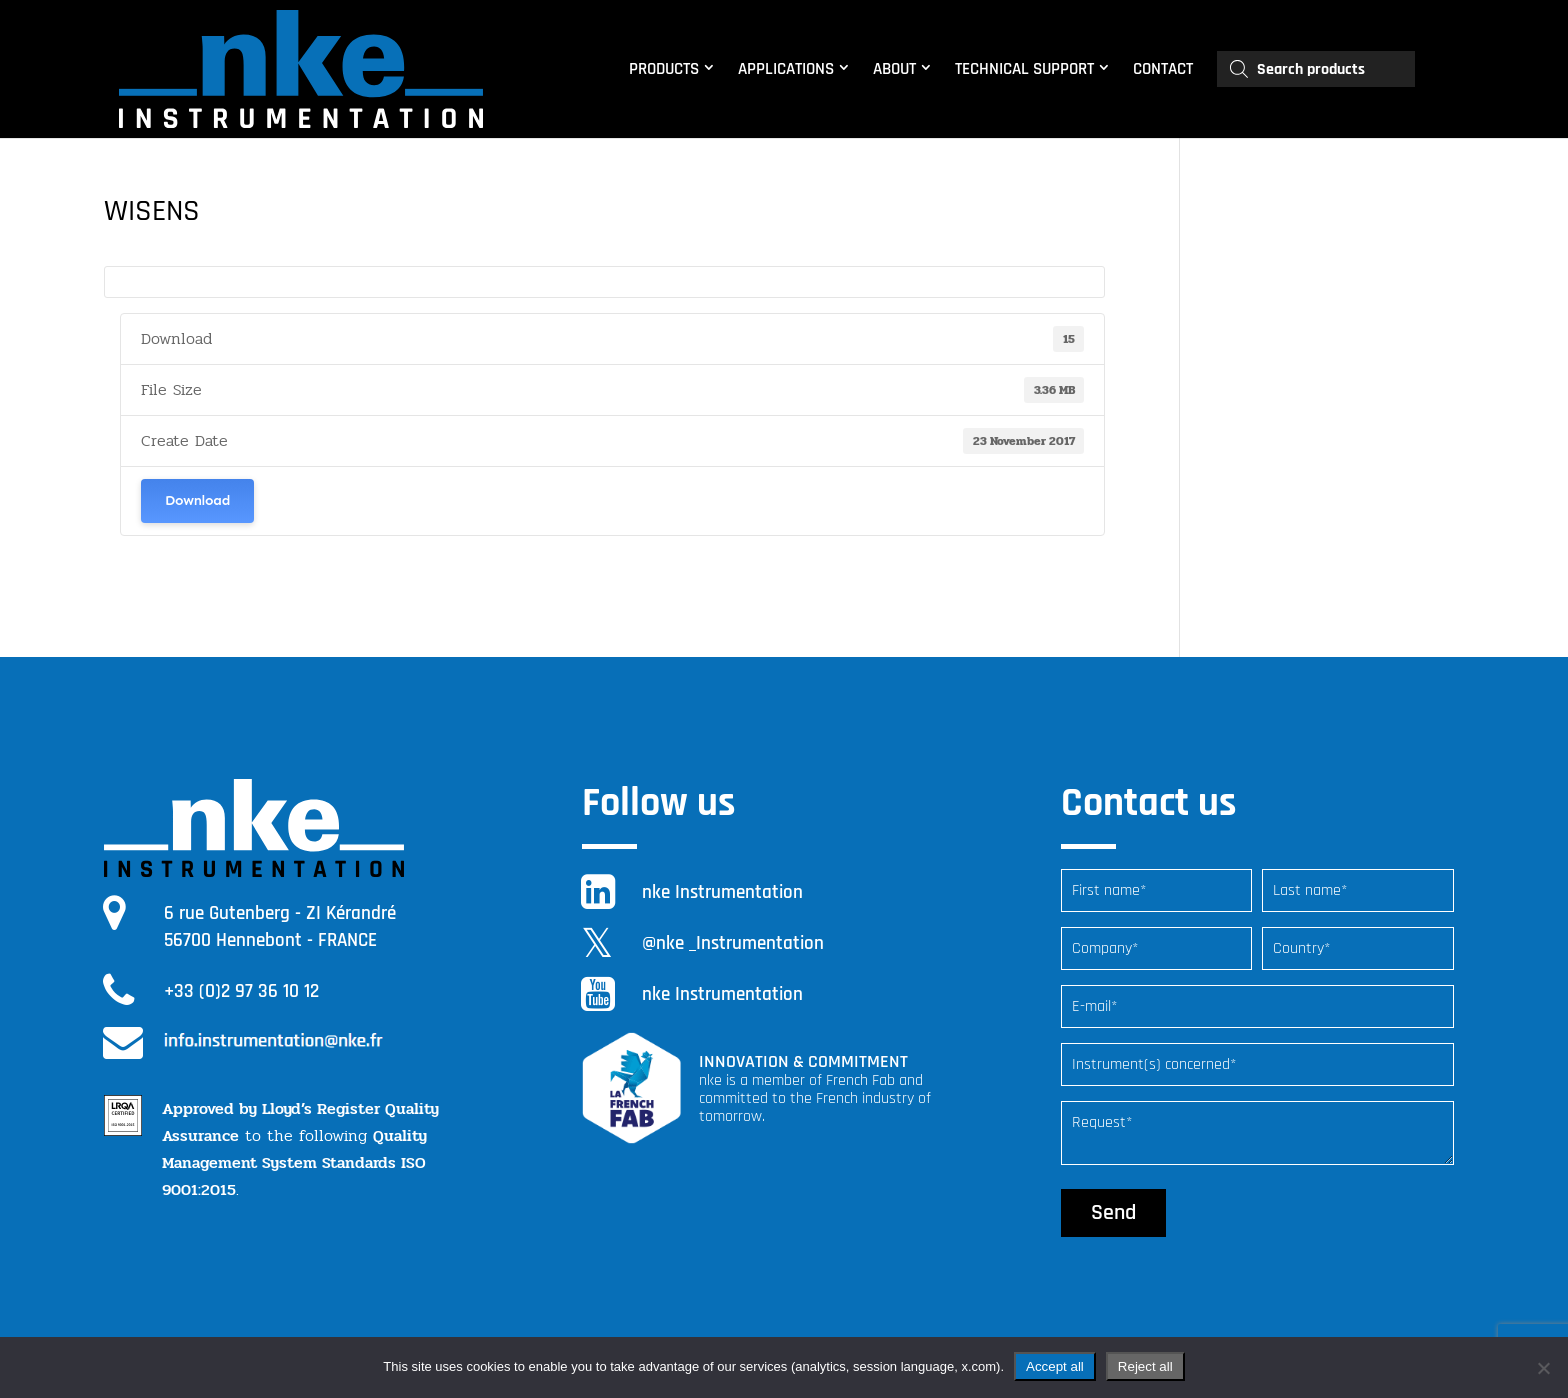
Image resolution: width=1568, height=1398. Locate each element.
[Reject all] (1543, 1368)
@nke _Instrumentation (733, 943)
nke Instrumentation (722, 892)
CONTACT (1163, 69)
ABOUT (894, 69)
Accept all (1055, 1366)
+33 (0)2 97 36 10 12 (241, 991)
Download (197, 500)
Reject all (1145, 1366)
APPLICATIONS (786, 69)
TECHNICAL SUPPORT (1024, 69)
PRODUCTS (664, 69)
